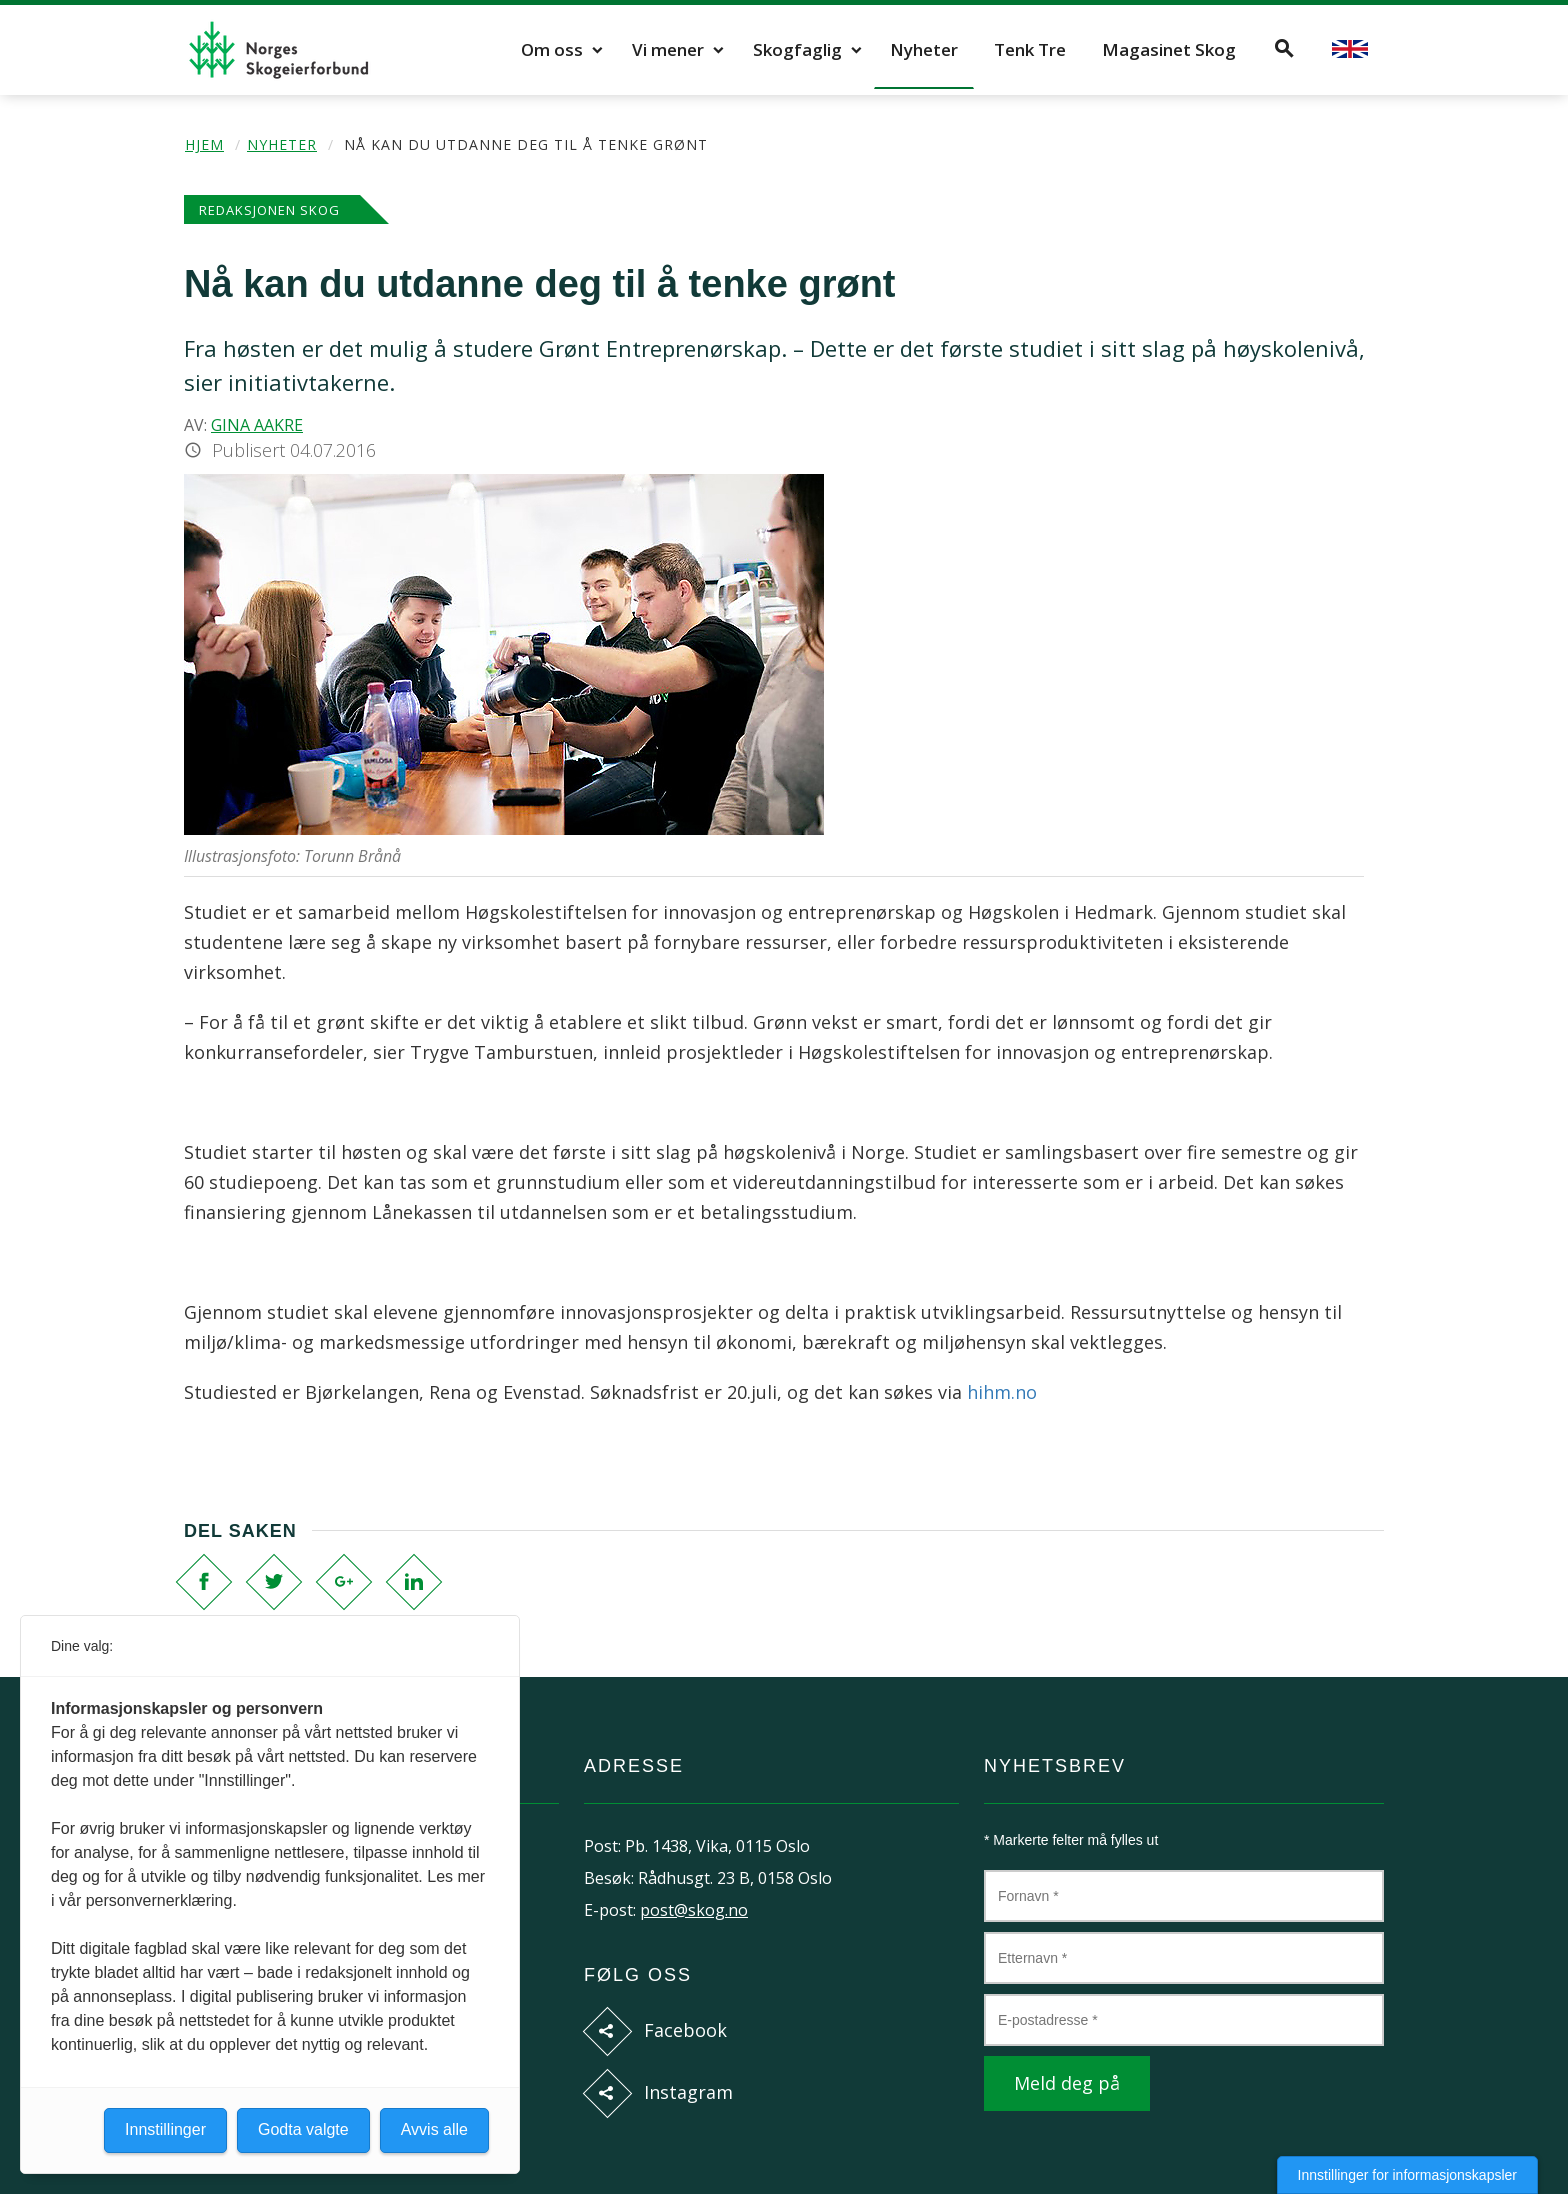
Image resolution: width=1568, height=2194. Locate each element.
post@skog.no (694, 1910)
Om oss (552, 49)
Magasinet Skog (1169, 49)
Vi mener (668, 49)
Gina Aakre (257, 425)
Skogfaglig (797, 49)
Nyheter (924, 49)
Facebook (685, 2030)
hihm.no (1002, 1392)
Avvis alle (434, 2129)
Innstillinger (165, 2129)
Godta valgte (303, 2129)
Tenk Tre (1030, 49)
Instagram (688, 2092)
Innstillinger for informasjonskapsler (1407, 2175)
